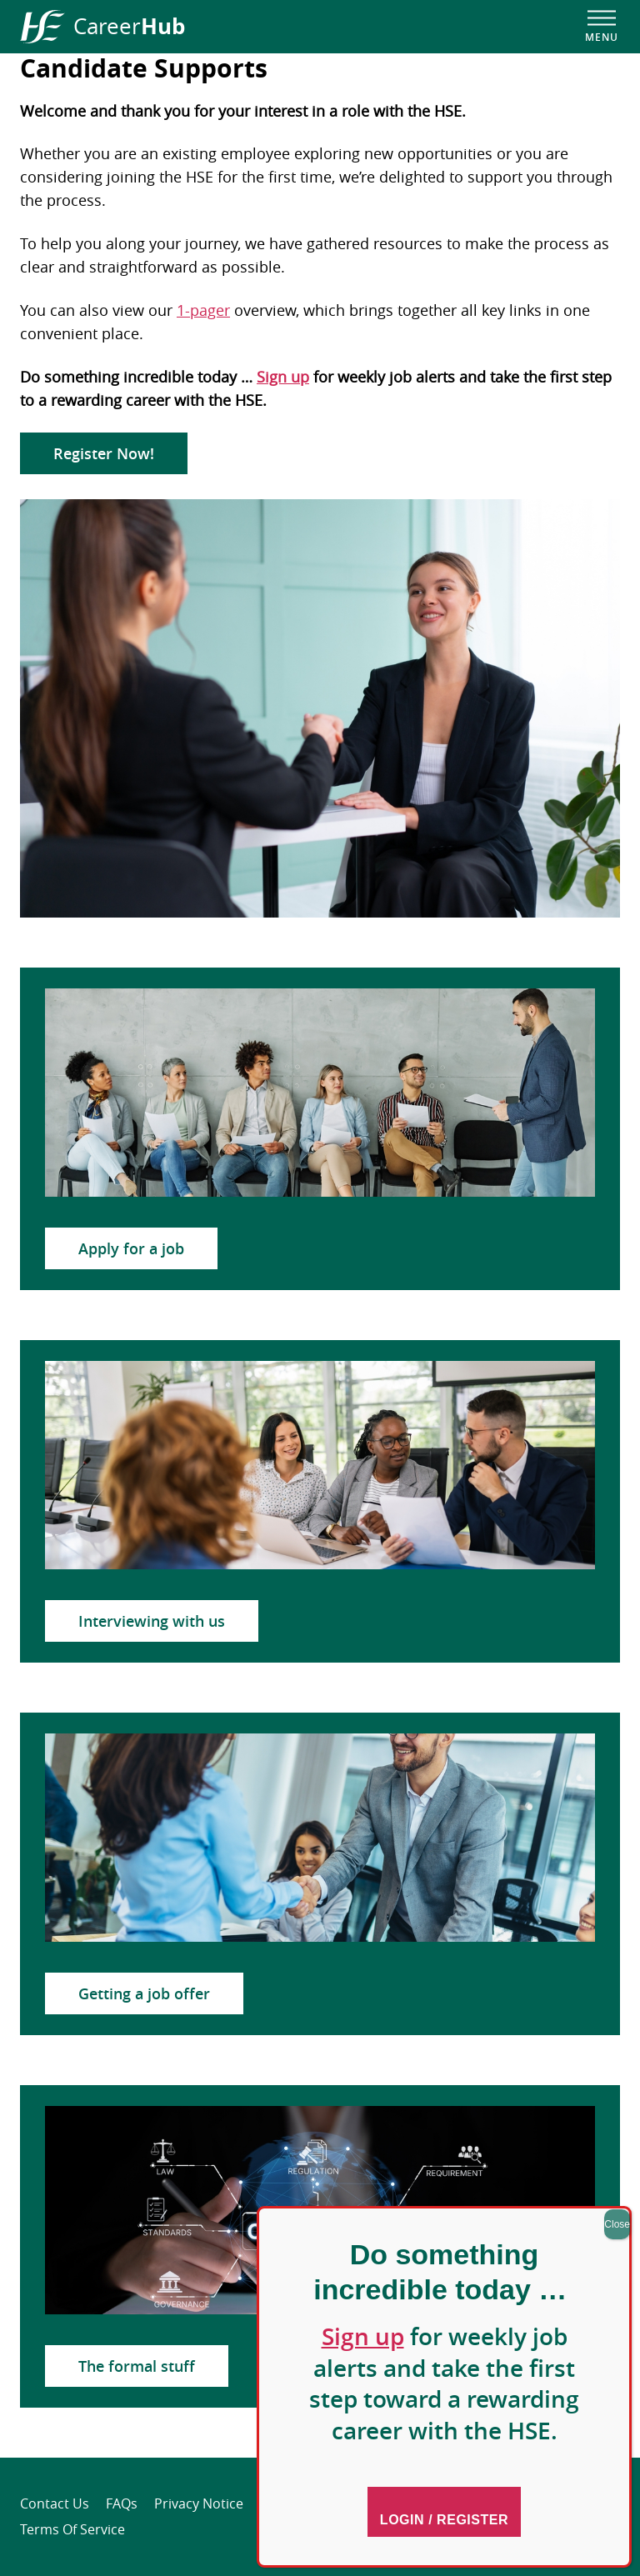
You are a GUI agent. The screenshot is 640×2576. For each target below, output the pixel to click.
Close (617, 2224)
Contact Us (54, 2503)
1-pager (203, 310)
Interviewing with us (151, 1621)
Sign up (283, 377)
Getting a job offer (144, 1993)
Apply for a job (131, 1248)
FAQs (122, 2503)
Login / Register (444, 2520)
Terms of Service (72, 2529)
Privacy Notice (198, 2503)
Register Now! (103, 453)
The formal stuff (136, 2366)
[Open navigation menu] (601, 26)
